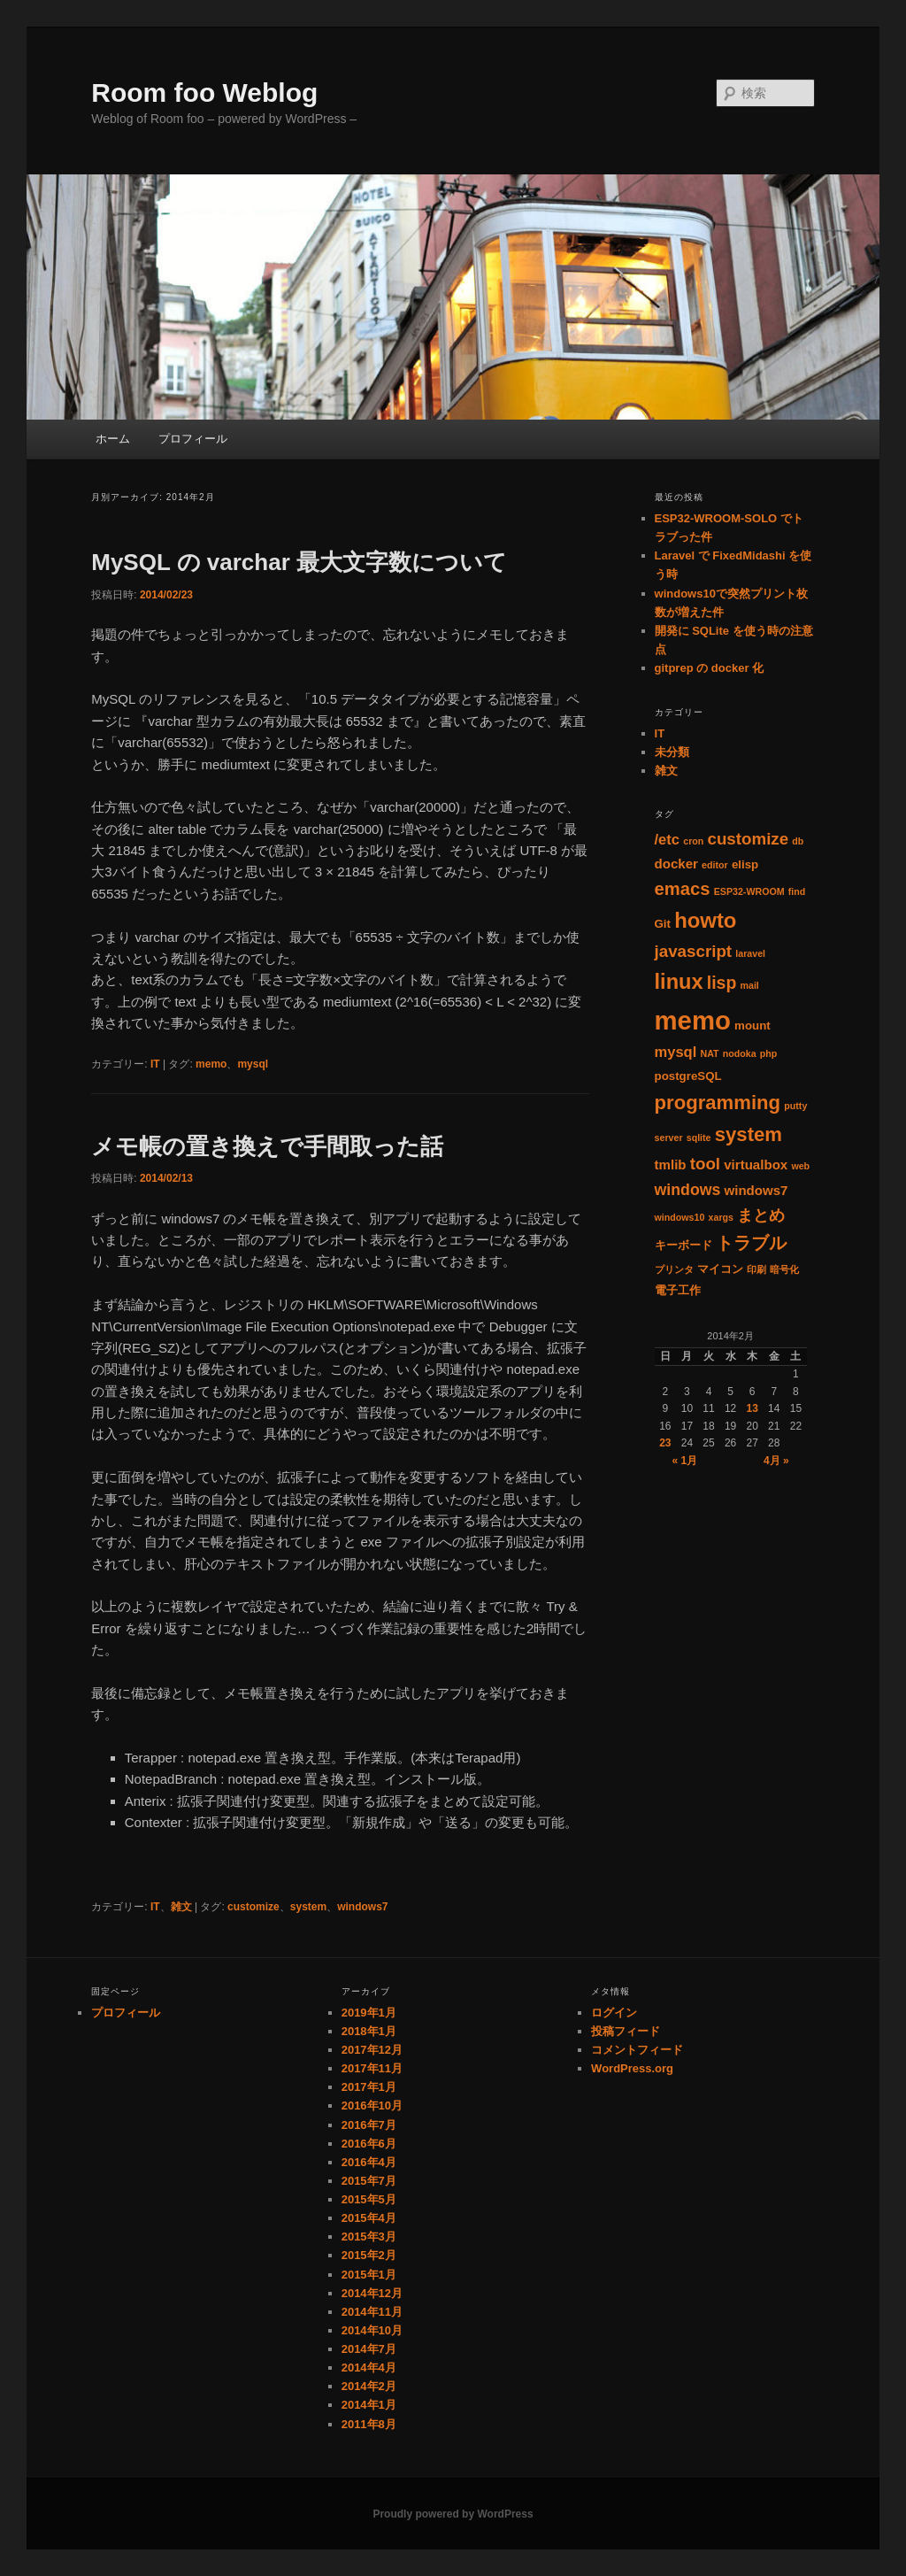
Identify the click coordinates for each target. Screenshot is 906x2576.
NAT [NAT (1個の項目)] (709, 1053)
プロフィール (192, 438)
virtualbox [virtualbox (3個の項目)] (755, 1164)
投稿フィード (625, 2031)
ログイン (614, 2012)
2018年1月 (369, 2031)
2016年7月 (369, 2125)
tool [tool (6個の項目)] (705, 1163)
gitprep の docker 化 (709, 668)
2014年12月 (372, 2293)
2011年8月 (369, 2424)
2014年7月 (369, 2349)
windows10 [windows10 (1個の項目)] (680, 1217)
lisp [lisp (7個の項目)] (722, 982)
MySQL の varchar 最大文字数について (299, 562)
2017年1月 (369, 2087)
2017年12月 (372, 2049)
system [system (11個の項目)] (748, 1134)
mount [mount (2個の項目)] (752, 1025)
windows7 (362, 1907)
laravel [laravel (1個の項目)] (750, 953)
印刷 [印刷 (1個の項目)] (756, 1269)
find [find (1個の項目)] (797, 891)
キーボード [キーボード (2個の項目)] (683, 1245)
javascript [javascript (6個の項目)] (694, 951)
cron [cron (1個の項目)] (693, 841)
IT (155, 1064)
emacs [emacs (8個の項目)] (682, 889)
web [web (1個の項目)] (800, 1166)
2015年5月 (369, 2199)
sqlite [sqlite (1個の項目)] (699, 1137)
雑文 (181, 1907)
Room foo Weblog (204, 92)
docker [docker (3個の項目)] (676, 863)
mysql (252, 1064)
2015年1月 (369, 2274)
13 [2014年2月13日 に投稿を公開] (752, 1408)
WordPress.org (632, 2068)
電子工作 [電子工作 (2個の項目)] (678, 1290)
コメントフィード (637, 2049)
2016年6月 (369, 2143)
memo (211, 1064)
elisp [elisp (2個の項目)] (745, 864)
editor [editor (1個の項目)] (715, 865)
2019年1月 (369, 2012)
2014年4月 (369, 2367)
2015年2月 (369, 2255)
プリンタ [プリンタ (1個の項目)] (674, 1269)
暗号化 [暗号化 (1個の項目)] (784, 1269)
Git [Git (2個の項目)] (663, 923)
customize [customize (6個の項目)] (747, 838)
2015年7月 (369, 2180)
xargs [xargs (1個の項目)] (721, 1217)
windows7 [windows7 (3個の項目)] (756, 1190)
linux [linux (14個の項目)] (679, 981)
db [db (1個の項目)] (797, 841)
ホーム (113, 438)
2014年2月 (369, 2386)
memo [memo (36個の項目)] (693, 1020)
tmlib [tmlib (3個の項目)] (671, 1164)
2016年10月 (372, 2105)
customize (253, 1907)
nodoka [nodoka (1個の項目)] (739, 1053)
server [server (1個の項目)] (669, 1137)
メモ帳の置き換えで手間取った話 (267, 1146)
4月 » (776, 1460)
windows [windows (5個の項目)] (688, 1190)
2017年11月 (372, 2068)
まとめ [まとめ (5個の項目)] (761, 1215)
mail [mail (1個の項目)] (749, 985)
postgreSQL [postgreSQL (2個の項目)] (688, 1076)
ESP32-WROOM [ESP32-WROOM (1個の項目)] (749, 891)
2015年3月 (369, 2236)
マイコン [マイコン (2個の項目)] (720, 1269)
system (308, 1907)
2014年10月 (372, 2330)
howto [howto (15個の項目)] (705, 920)
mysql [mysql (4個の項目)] (676, 1052)
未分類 (672, 752)
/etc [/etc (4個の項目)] (667, 839)
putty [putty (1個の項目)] (795, 1105)
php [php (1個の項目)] (769, 1053)
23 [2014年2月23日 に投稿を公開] (665, 1443)
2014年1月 (369, 2404)
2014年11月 (372, 2311)
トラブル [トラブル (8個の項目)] (751, 1243)
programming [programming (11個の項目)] (718, 1102)
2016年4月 (369, 2162)
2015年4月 (369, 2218)
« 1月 (685, 1460)
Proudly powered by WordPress (452, 2514)
